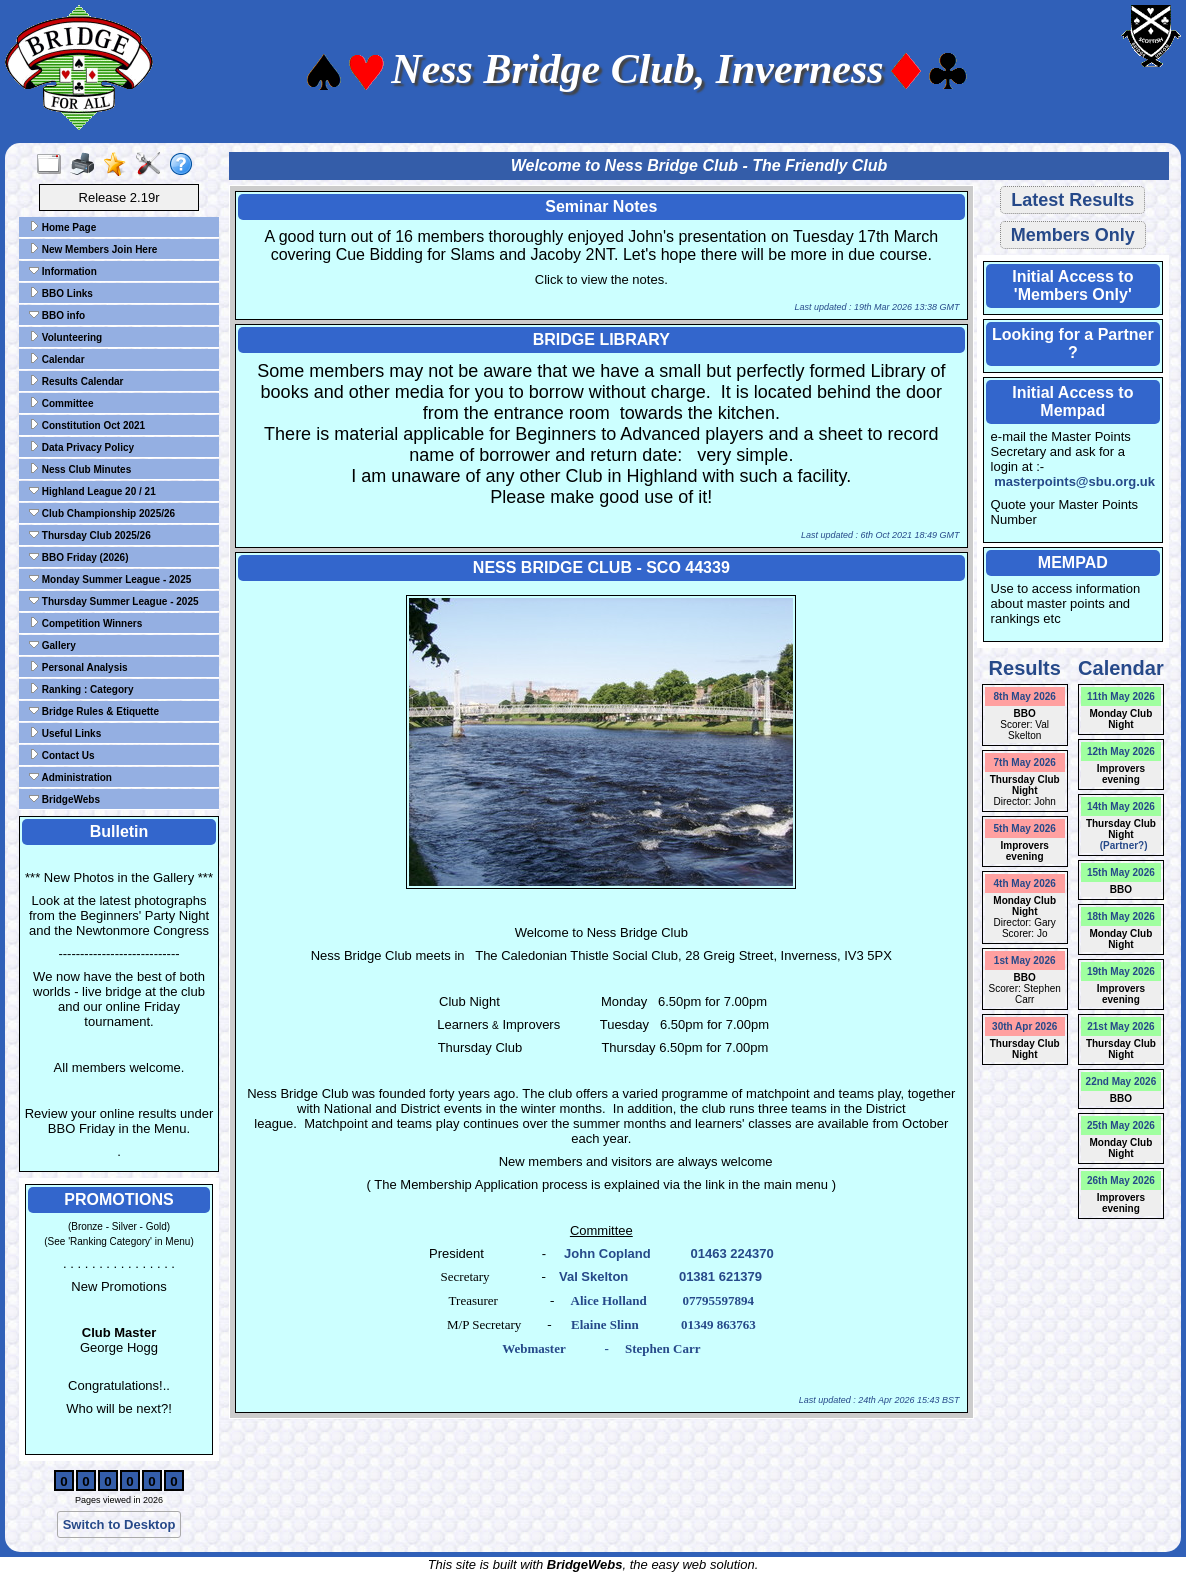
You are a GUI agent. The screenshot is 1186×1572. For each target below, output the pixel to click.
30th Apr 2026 (1024, 1026)
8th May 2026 (1025, 696)
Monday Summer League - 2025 (110, 579)
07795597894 (718, 1300)
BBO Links (61, 293)
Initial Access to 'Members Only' (1072, 285)
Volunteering (65, 337)
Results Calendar (76, 381)
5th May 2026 (1025, 828)
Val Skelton (593, 1276)
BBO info (57, 315)
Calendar (57, 359)
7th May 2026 (1025, 762)
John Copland (607, 1253)
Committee (61, 403)
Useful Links (65, 733)
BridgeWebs (64, 799)
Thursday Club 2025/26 (90, 535)
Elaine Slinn (605, 1324)
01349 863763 (718, 1324)
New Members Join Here (93, 249)
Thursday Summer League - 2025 (114, 601)
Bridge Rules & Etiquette (94, 711)
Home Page (62, 227)
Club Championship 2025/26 (102, 513)
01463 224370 (731, 1253)
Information (63, 271)
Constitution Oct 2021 (87, 425)
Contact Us (62, 755)
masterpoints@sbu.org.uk (1074, 481)
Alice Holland (609, 1300)
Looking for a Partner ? (1073, 343)
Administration (70, 777)
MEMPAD (1073, 562)
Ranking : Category (81, 689)
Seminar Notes (601, 206)
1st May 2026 (1025, 960)
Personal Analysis (78, 667)
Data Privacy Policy (81, 447)
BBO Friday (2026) (78, 557)
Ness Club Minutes (80, 469)
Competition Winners (85, 623)
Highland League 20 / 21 (92, 491)
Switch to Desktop (119, 1524)
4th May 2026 (1025, 883)
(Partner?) (1120, 845)
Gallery (52, 645)
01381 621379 (720, 1276)
